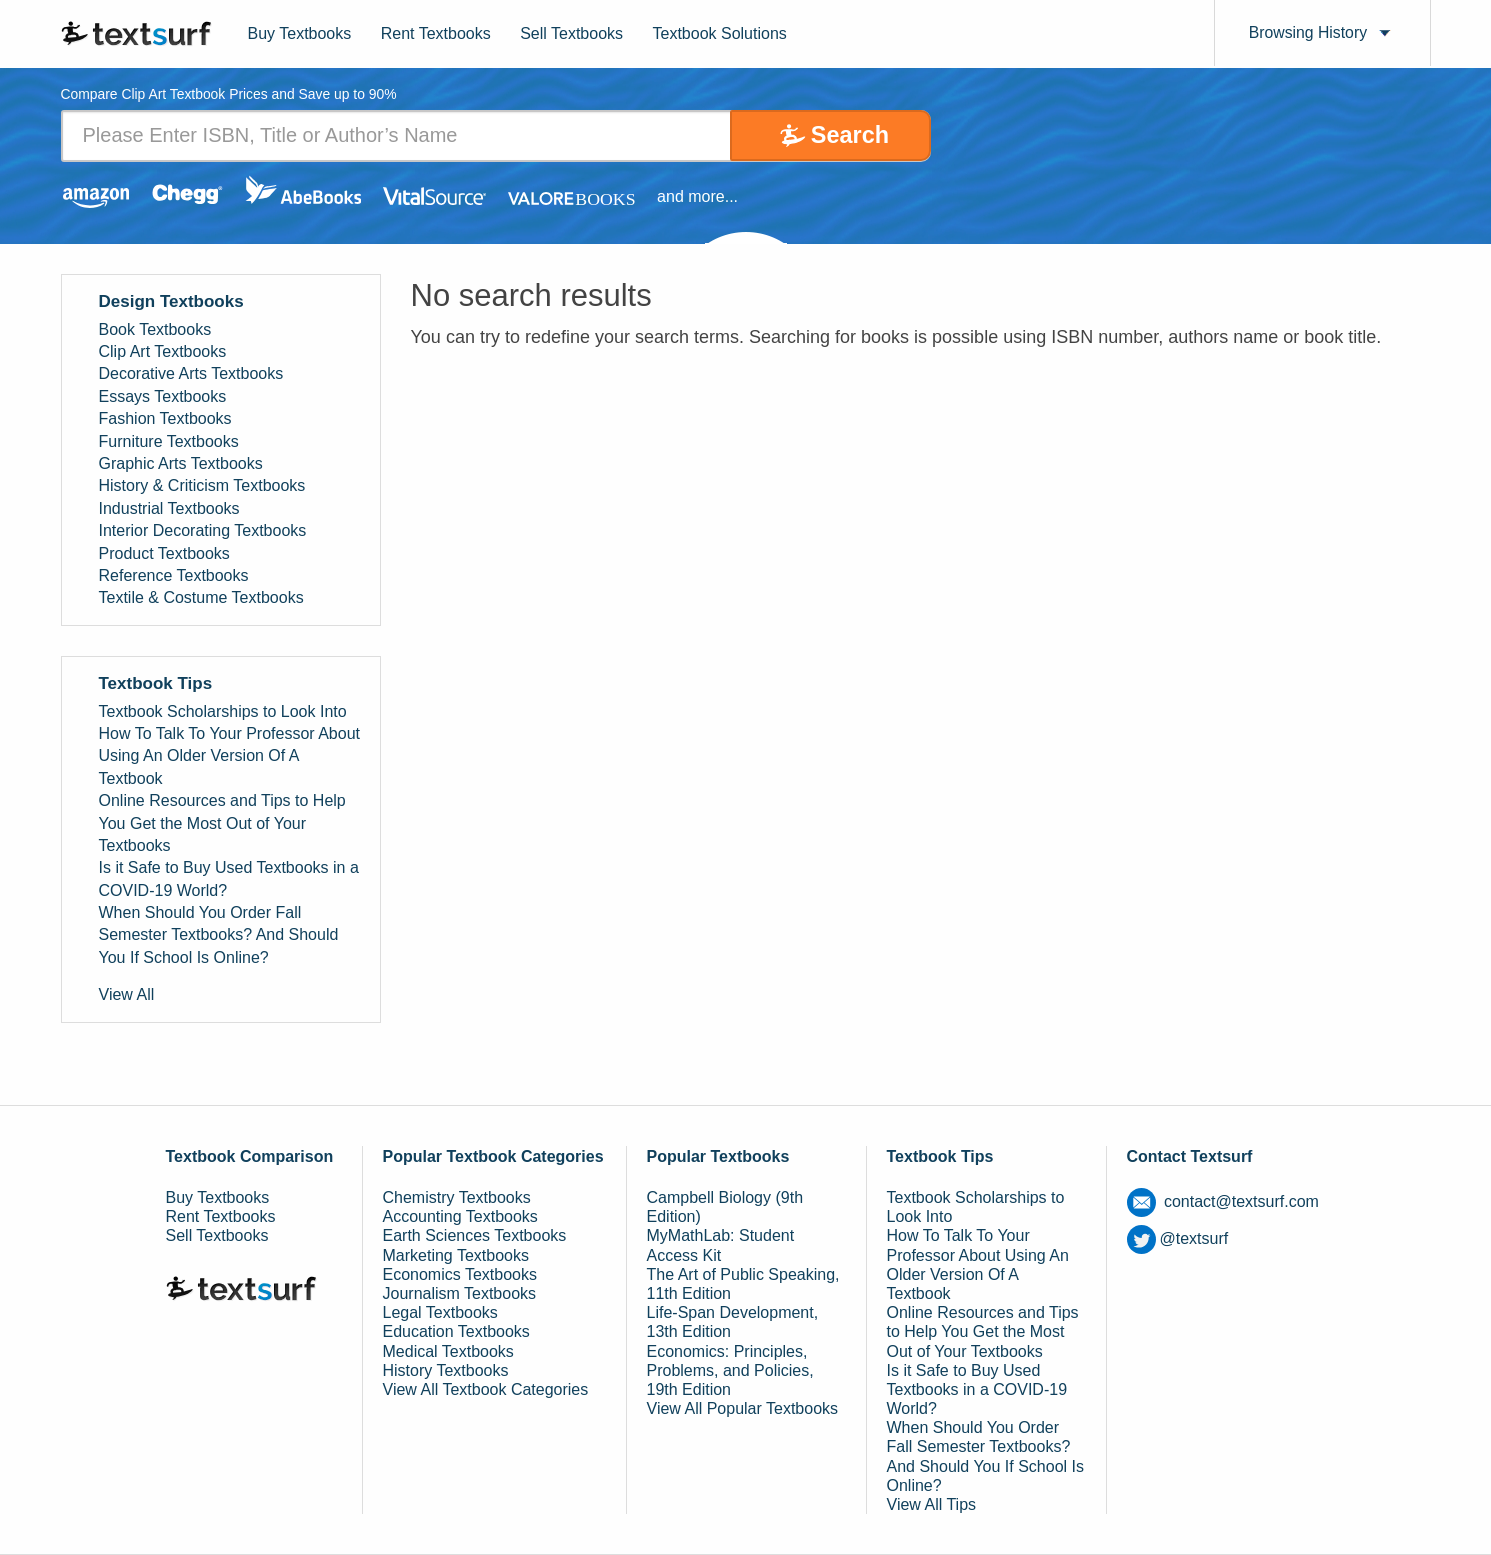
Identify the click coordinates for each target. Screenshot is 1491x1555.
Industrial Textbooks (169, 508)
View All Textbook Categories (486, 1389)
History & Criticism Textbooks (202, 486)
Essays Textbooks (163, 396)
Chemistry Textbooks (457, 1197)
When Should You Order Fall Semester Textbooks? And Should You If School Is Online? (219, 935)
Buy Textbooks (300, 33)
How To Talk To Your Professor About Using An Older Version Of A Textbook (230, 756)
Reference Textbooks (174, 575)
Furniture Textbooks (169, 441)
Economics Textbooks (460, 1274)
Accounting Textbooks (460, 1216)
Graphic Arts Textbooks (181, 463)
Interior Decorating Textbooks (203, 530)
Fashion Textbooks (165, 418)
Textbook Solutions (720, 33)
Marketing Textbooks (456, 1255)
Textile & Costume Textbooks (201, 597)
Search (847, 135)
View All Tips (932, 1504)
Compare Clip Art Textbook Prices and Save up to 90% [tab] (230, 95)
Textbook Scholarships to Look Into (223, 711)
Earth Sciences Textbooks (475, 1236)
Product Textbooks (164, 553)
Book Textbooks (155, 329)
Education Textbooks (456, 1331)
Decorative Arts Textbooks (191, 374)
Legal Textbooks (440, 1312)
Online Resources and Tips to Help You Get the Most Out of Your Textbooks (222, 823)
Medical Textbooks (448, 1351)
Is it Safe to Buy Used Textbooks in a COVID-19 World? (229, 878)
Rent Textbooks (436, 33)
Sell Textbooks (571, 33)
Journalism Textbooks (460, 1293)
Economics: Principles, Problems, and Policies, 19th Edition (730, 1370)
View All (127, 994)
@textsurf (1178, 1238)
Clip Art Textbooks (163, 351)
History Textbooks (446, 1370)
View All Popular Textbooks (743, 1408)
